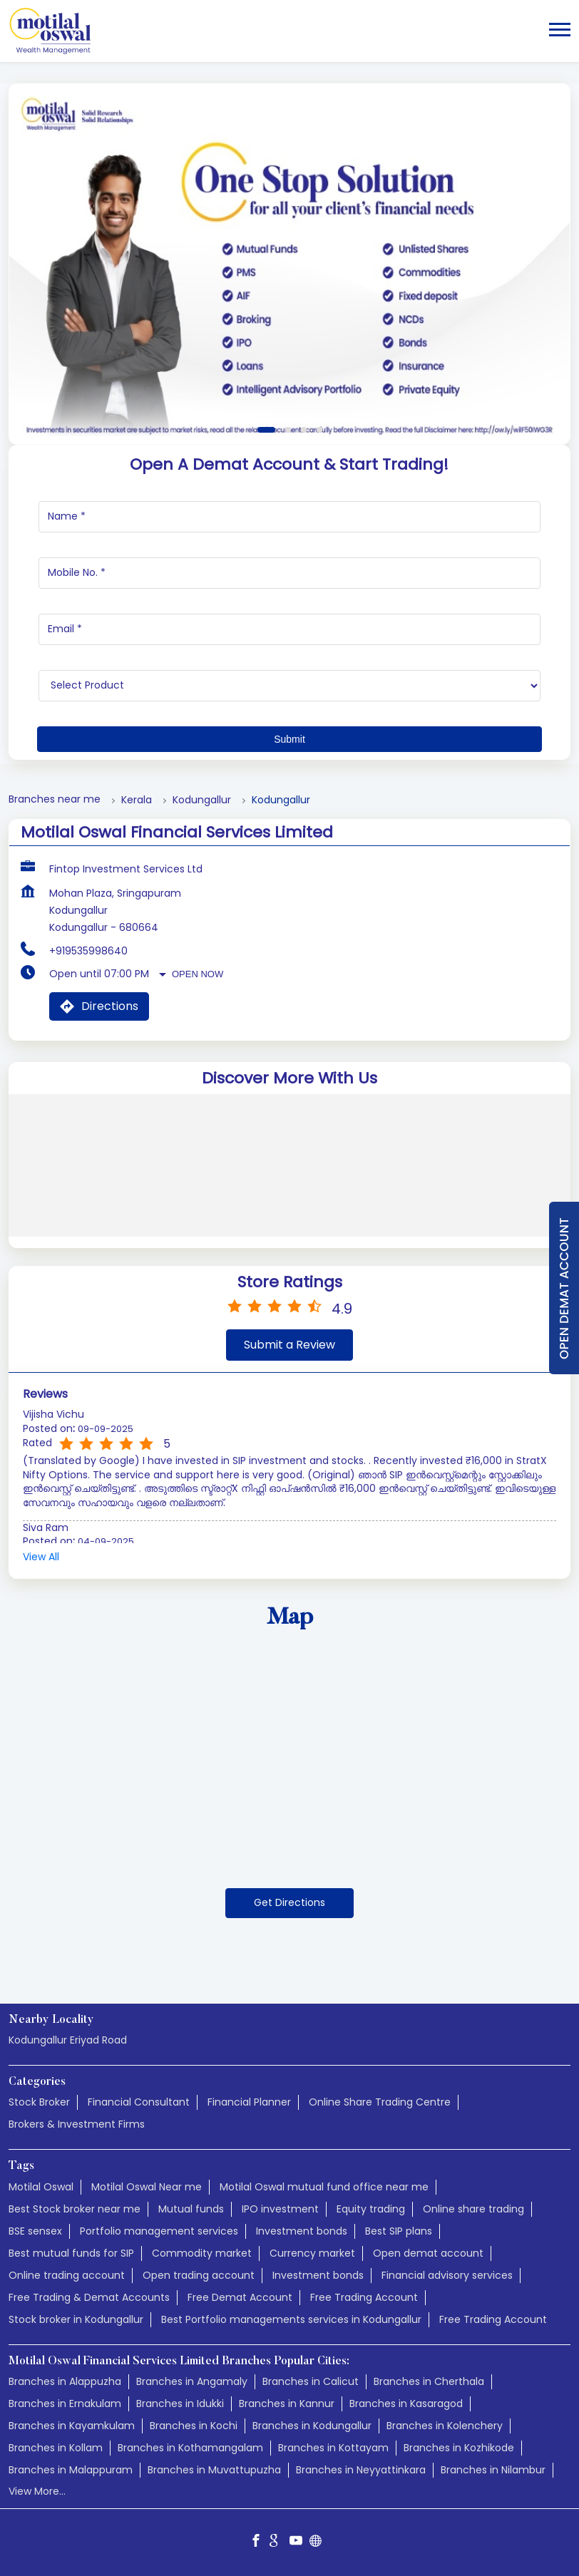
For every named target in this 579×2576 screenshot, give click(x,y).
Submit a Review (289, 1344)
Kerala (136, 800)
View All (41, 1557)
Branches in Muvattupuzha (214, 2470)
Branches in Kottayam (333, 2448)
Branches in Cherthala (429, 2381)
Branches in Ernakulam (65, 2403)
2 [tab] (288, 430)
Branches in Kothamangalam (190, 2448)
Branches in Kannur (286, 2403)
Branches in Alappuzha (65, 2381)
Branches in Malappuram (71, 2470)
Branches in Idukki (180, 2403)
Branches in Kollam (56, 2448)
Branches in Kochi (193, 2425)
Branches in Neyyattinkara (361, 2470)
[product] (289, 685)
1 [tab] (266, 430)
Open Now (197, 974)
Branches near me (55, 799)
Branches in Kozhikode (459, 2448)
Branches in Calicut (310, 2381)
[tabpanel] (289, 264)
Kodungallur (202, 800)
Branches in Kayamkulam (72, 2425)
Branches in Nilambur (493, 2470)
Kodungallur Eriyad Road (68, 2040)
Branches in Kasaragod (406, 2403)
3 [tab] (304, 430)
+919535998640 (88, 951)
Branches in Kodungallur (312, 2425)
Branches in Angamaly (191, 2381)
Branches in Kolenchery (444, 2425)
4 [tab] (319, 430)
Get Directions (289, 1902)
